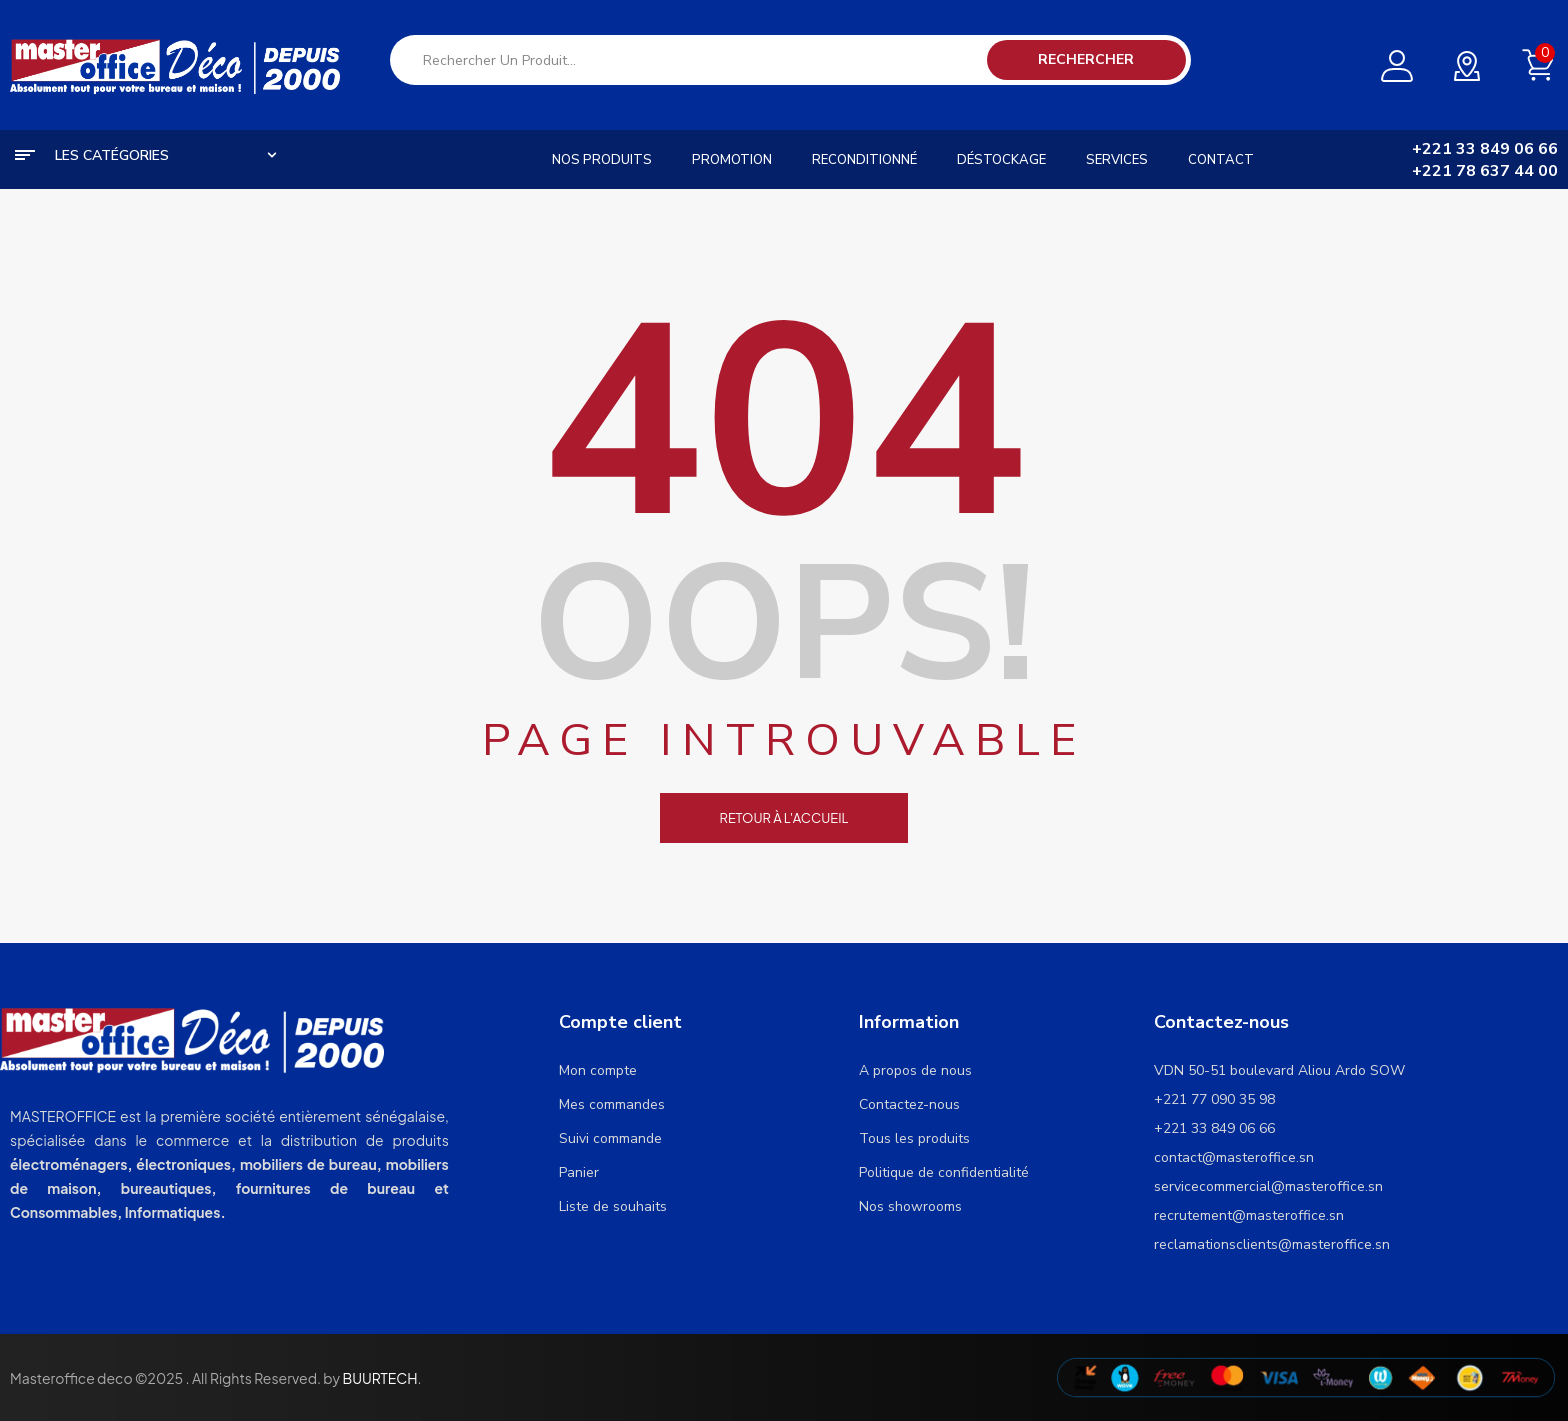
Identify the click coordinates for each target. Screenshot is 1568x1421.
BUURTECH (379, 1378)
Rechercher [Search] (1086, 59)
